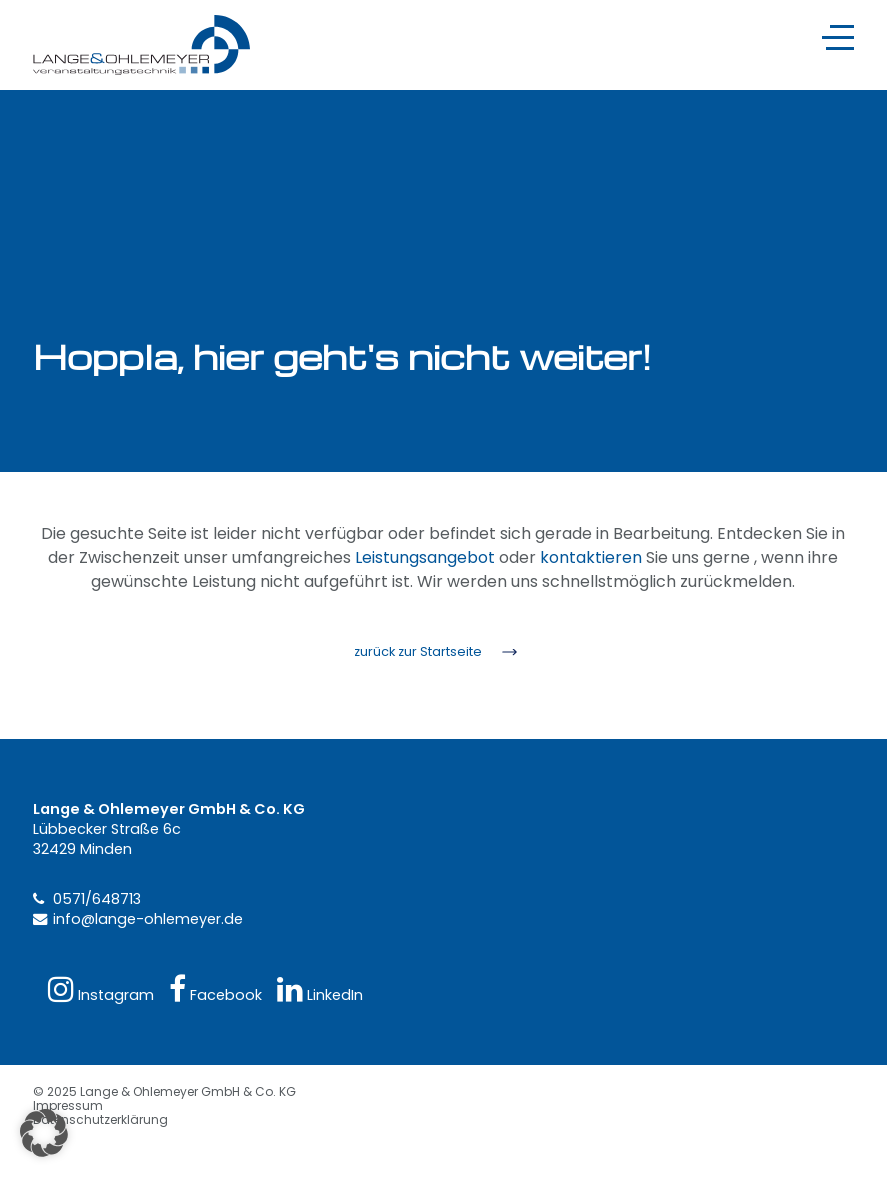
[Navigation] (838, 37)
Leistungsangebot (425, 557)
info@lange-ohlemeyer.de (148, 919)
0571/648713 (97, 899)
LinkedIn (320, 989)
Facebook (215, 989)
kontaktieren (591, 557)
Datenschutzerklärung (100, 1119)
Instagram (101, 989)
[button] (44, 1133)
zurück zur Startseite (418, 651)
